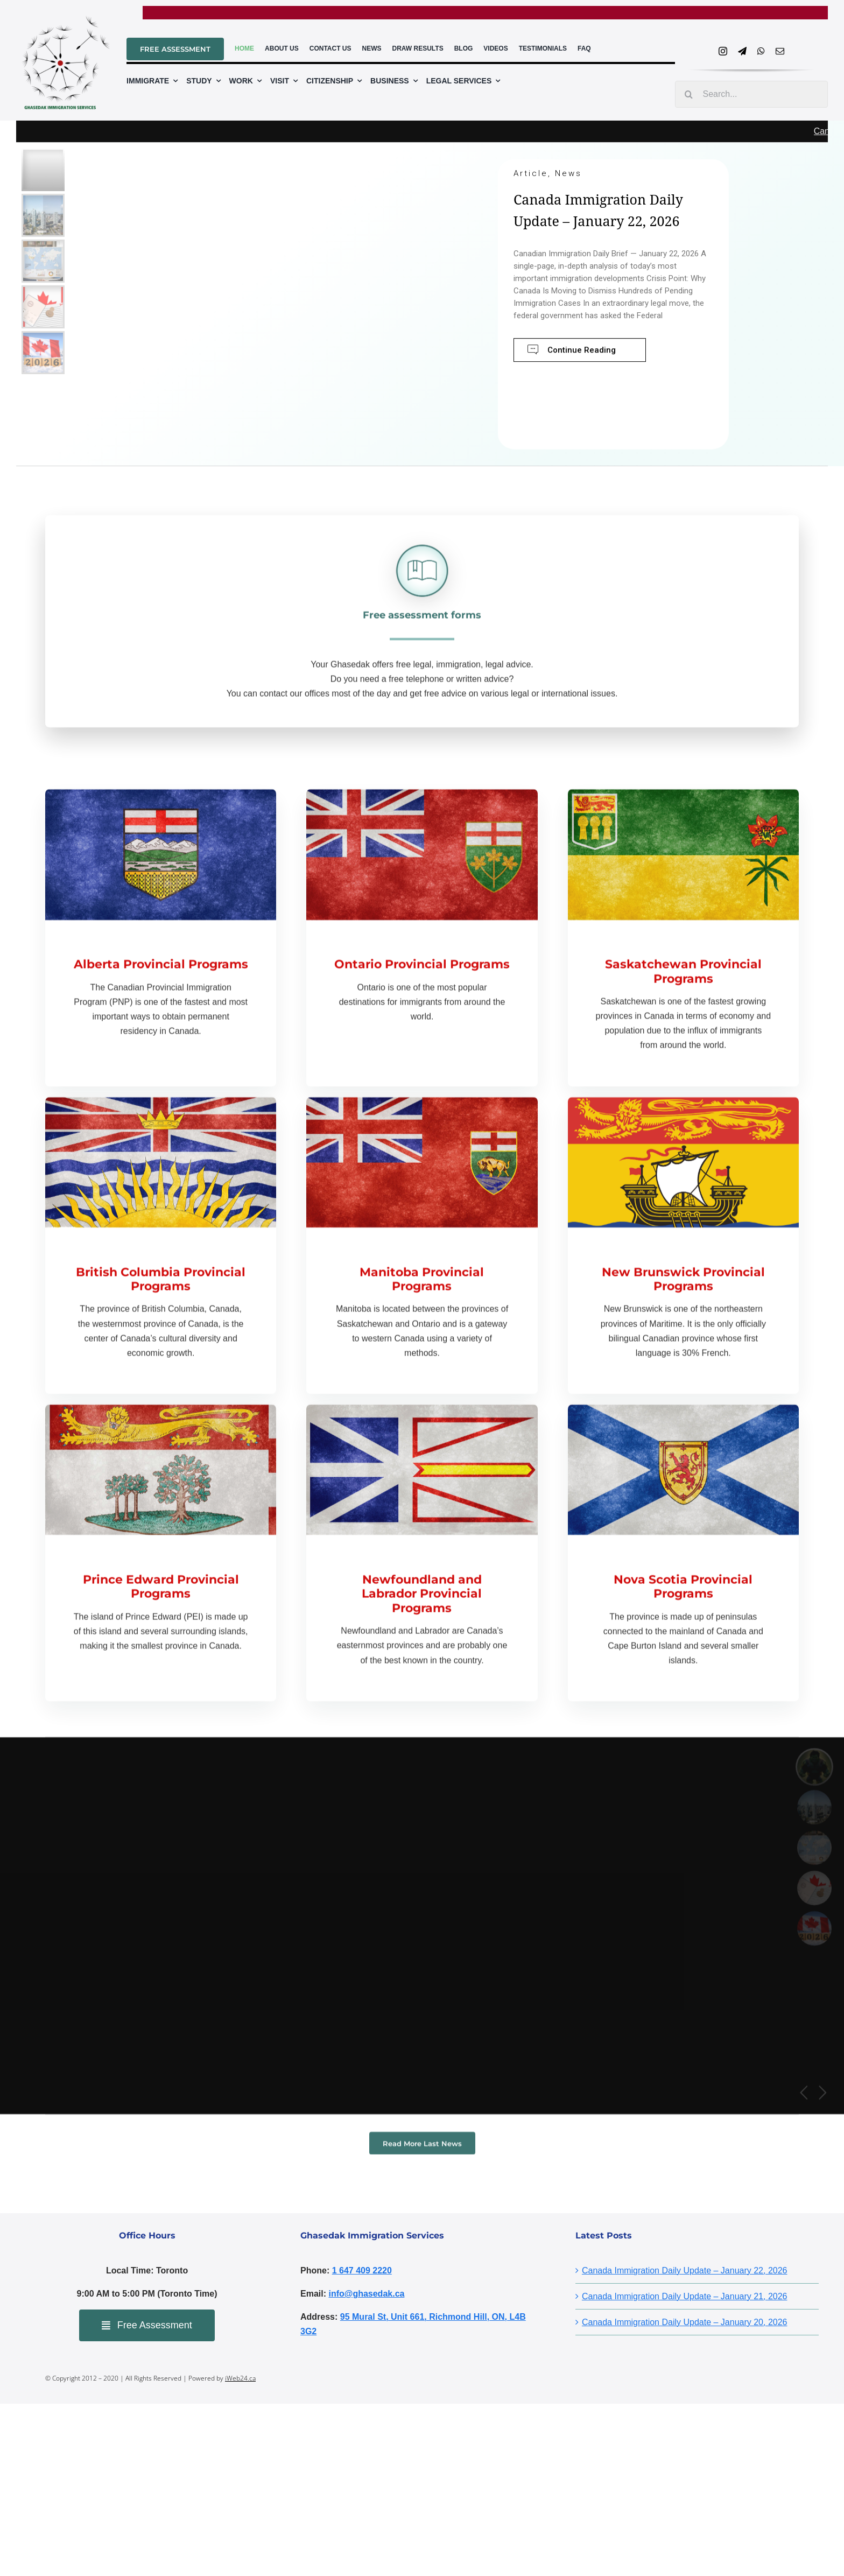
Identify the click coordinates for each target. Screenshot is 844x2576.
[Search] (688, 94)
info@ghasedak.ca (366, 2293)
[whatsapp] (761, 51)
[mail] (780, 51)
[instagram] (723, 51)
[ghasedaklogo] (63, 19)
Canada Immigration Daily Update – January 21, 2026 (684, 2296)
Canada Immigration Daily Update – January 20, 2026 (684, 2322)
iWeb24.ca (240, 2378)
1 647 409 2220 (362, 2270)
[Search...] (751, 94)
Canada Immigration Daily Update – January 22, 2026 (684, 2270)
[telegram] (742, 51)
